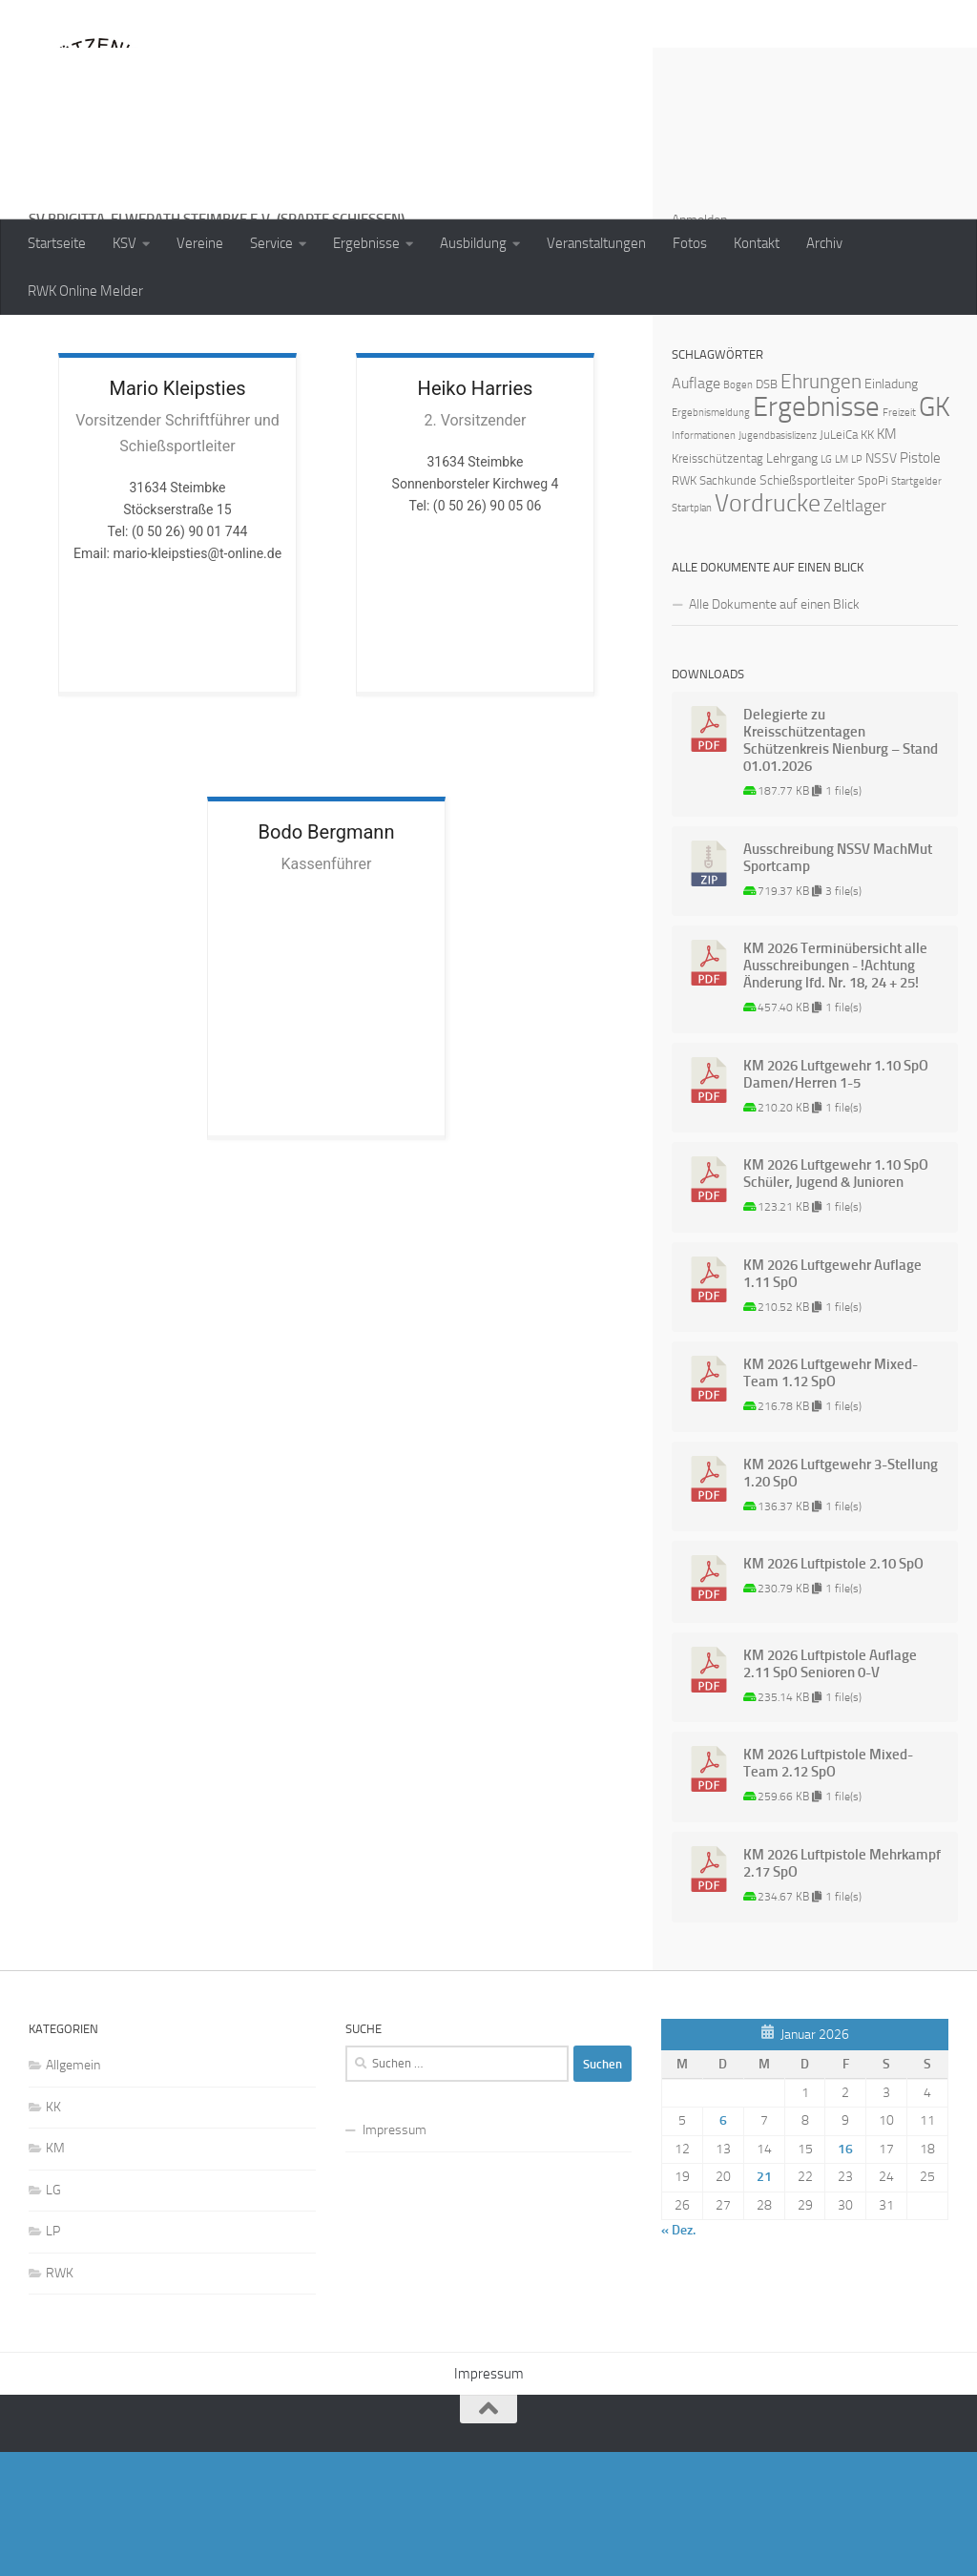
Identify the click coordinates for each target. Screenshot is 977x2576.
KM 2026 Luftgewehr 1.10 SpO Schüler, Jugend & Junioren (835, 1297)
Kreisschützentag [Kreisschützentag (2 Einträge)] (717, 582)
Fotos (690, 243)
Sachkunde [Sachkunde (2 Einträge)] (728, 604)
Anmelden (699, 344)
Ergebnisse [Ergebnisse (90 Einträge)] (816, 531)
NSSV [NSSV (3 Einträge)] (881, 582)
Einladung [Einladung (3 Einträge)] (891, 508)
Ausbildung (473, 243)
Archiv (824, 243)
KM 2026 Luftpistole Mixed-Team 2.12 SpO (828, 1887)
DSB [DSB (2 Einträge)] (767, 508)
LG (53, 2314)
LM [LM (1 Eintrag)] (841, 583)
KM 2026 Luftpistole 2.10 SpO (833, 1687)
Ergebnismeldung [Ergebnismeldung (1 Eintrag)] (711, 536)
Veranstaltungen (596, 243)
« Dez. (678, 2354)
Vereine (200, 243)
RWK (59, 2397)
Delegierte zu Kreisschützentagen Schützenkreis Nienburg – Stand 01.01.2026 (840, 864)
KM (55, 2272)
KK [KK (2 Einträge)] (867, 558)
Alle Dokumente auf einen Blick (774, 728)
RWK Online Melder (85, 291)
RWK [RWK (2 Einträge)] (684, 604)
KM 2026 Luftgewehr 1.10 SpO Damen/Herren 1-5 (835, 1198)
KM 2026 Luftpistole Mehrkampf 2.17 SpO (842, 1987)
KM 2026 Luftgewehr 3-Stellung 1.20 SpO (840, 1597)
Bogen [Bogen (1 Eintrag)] (738, 509)
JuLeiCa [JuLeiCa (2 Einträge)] (839, 558)
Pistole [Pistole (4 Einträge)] (920, 582)
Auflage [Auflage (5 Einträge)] (696, 507)
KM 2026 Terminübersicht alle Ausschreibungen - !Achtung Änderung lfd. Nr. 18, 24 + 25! (835, 1089)
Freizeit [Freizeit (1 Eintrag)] (899, 536)
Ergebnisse (366, 243)
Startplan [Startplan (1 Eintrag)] (692, 632)
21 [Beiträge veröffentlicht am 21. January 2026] (764, 2301)
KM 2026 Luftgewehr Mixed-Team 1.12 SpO (830, 1497)
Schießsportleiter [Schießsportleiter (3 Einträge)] (807, 604)
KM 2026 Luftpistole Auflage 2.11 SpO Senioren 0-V (830, 1788)
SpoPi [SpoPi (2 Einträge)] (873, 604)
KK (53, 2231)
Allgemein (73, 2189)
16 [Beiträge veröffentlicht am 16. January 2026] (845, 2273)
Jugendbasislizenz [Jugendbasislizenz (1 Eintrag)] (777, 559)
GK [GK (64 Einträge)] (934, 531)
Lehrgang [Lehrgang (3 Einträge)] (792, 582)
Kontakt (757, 243)
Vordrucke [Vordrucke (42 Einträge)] (768, 627)
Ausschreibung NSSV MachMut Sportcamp (837, 982)
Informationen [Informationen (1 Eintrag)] (704, 559)
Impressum (394, 2254)
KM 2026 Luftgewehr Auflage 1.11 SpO (832, 1398)
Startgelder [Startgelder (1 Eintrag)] (916, 605)
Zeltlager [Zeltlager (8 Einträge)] (854, 629)
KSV (124, 243)
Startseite (57, 243)
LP (53, 2355)
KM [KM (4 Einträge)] (887, 558)
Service (271, 243)
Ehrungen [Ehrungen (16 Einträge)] (821, 505)
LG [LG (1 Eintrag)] (826, 583)
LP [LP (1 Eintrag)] (857, 583)
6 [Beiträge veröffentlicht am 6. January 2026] (723, 2244)
